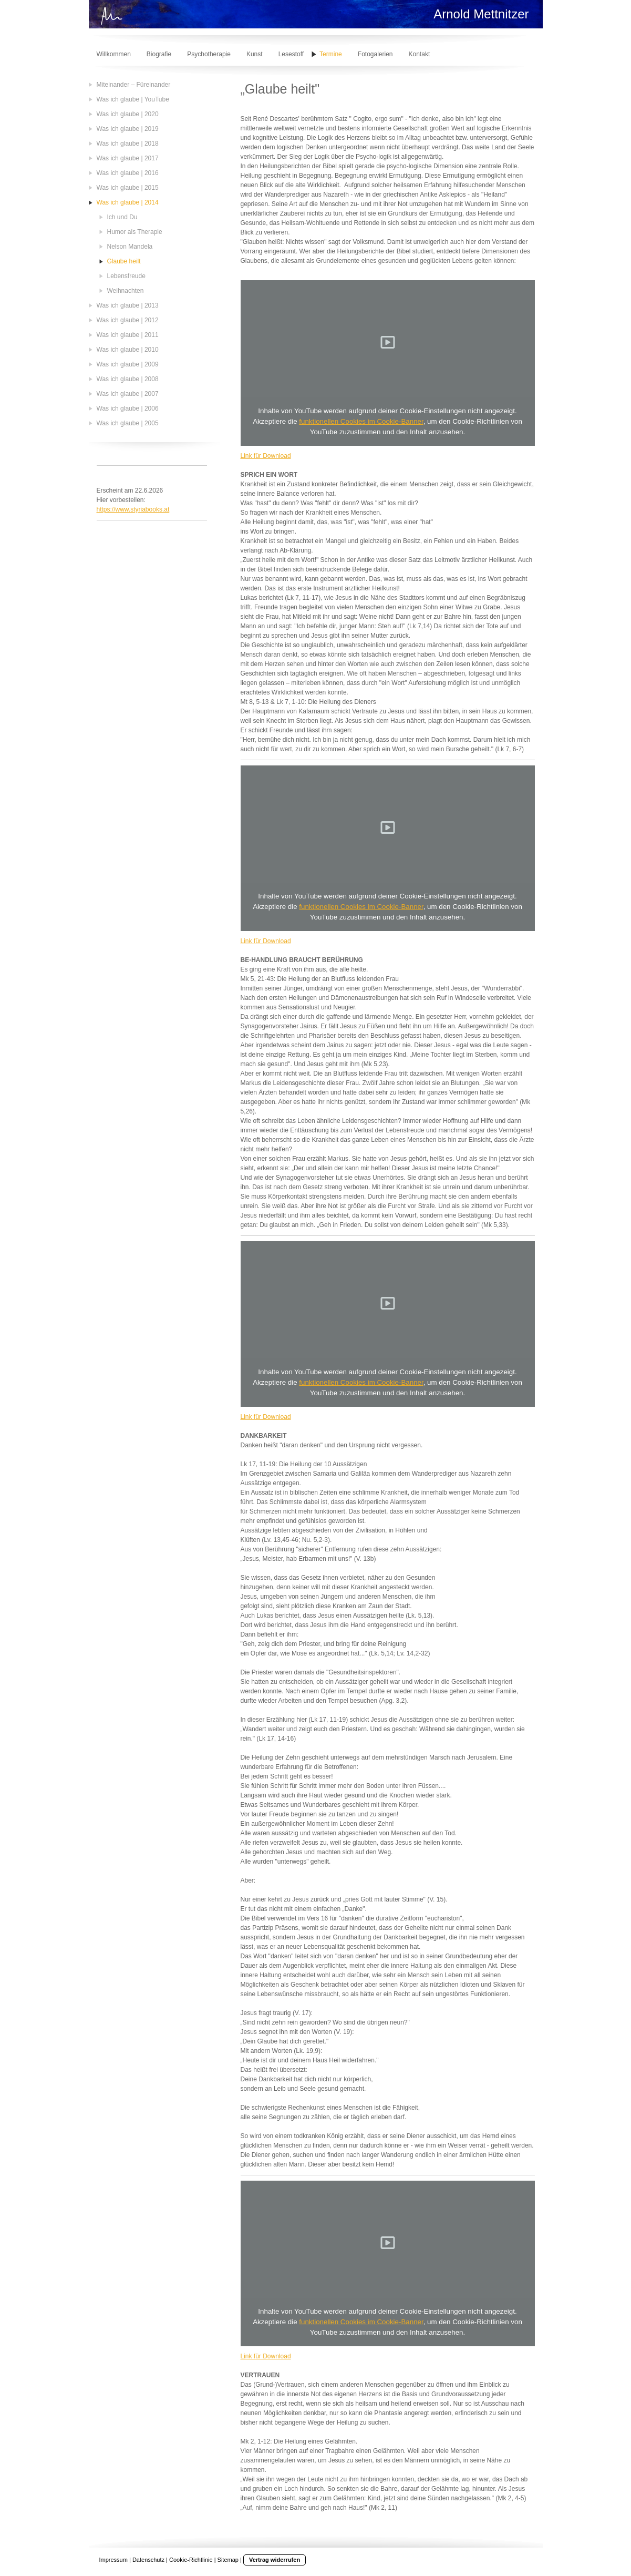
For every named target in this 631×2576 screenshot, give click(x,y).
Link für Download (266, 455)
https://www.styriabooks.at (133, 509)
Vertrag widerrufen (274, 2560)
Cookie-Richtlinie (191, 2560)
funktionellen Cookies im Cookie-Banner (361, 421)
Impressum (113, 2560)
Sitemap (228, 2560)
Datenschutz (148, 2560)
